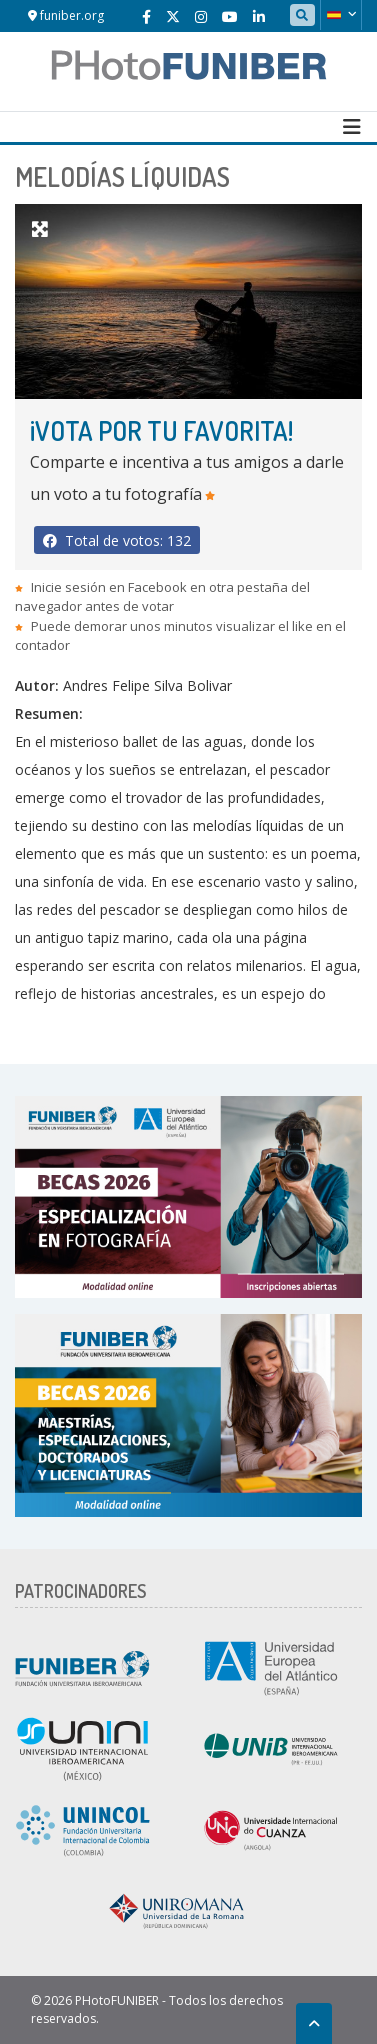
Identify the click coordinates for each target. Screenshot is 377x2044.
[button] (341, 15)
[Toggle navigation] (352, 127)
